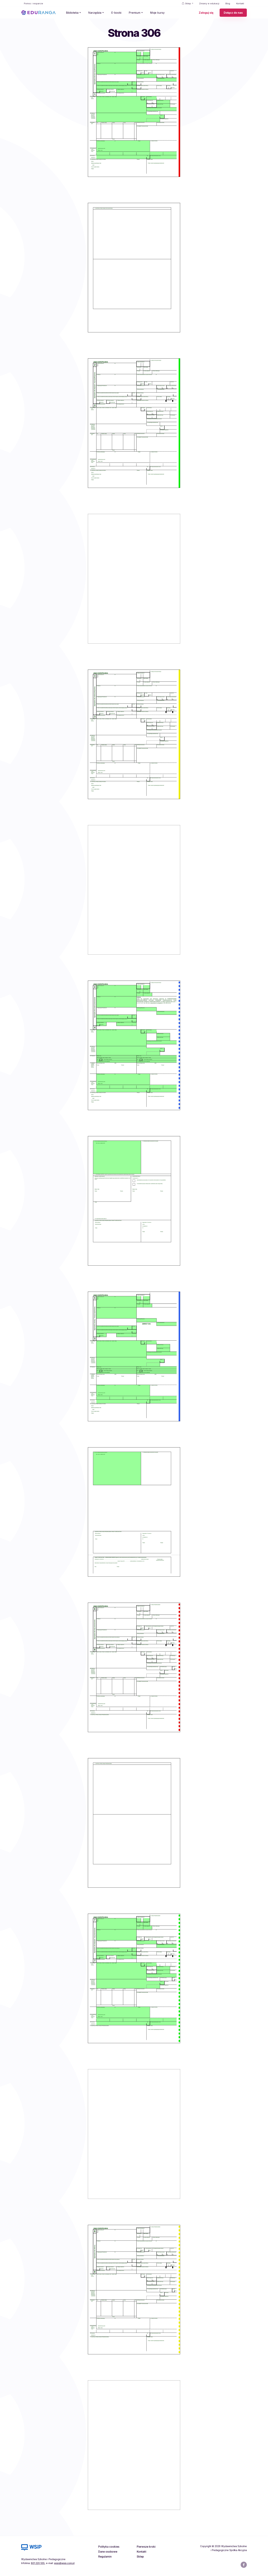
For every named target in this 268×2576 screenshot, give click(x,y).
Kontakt (240, 3)
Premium (130, 12)
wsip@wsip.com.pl (64, 2563)
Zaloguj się (206, 12)
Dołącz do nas (233, 12)
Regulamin (105, 2556)
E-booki (113, 12)
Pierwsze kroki (146, 2546)
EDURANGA (38, 12)
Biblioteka (71, 12)
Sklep (188, 3)
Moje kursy (151, 12)
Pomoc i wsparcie (33, 3)
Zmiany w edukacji (209, 3)
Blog (227, 3)
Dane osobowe (108, 2551)
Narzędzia (92, 12)
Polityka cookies (108, 2546)
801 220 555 (38, 2563)
